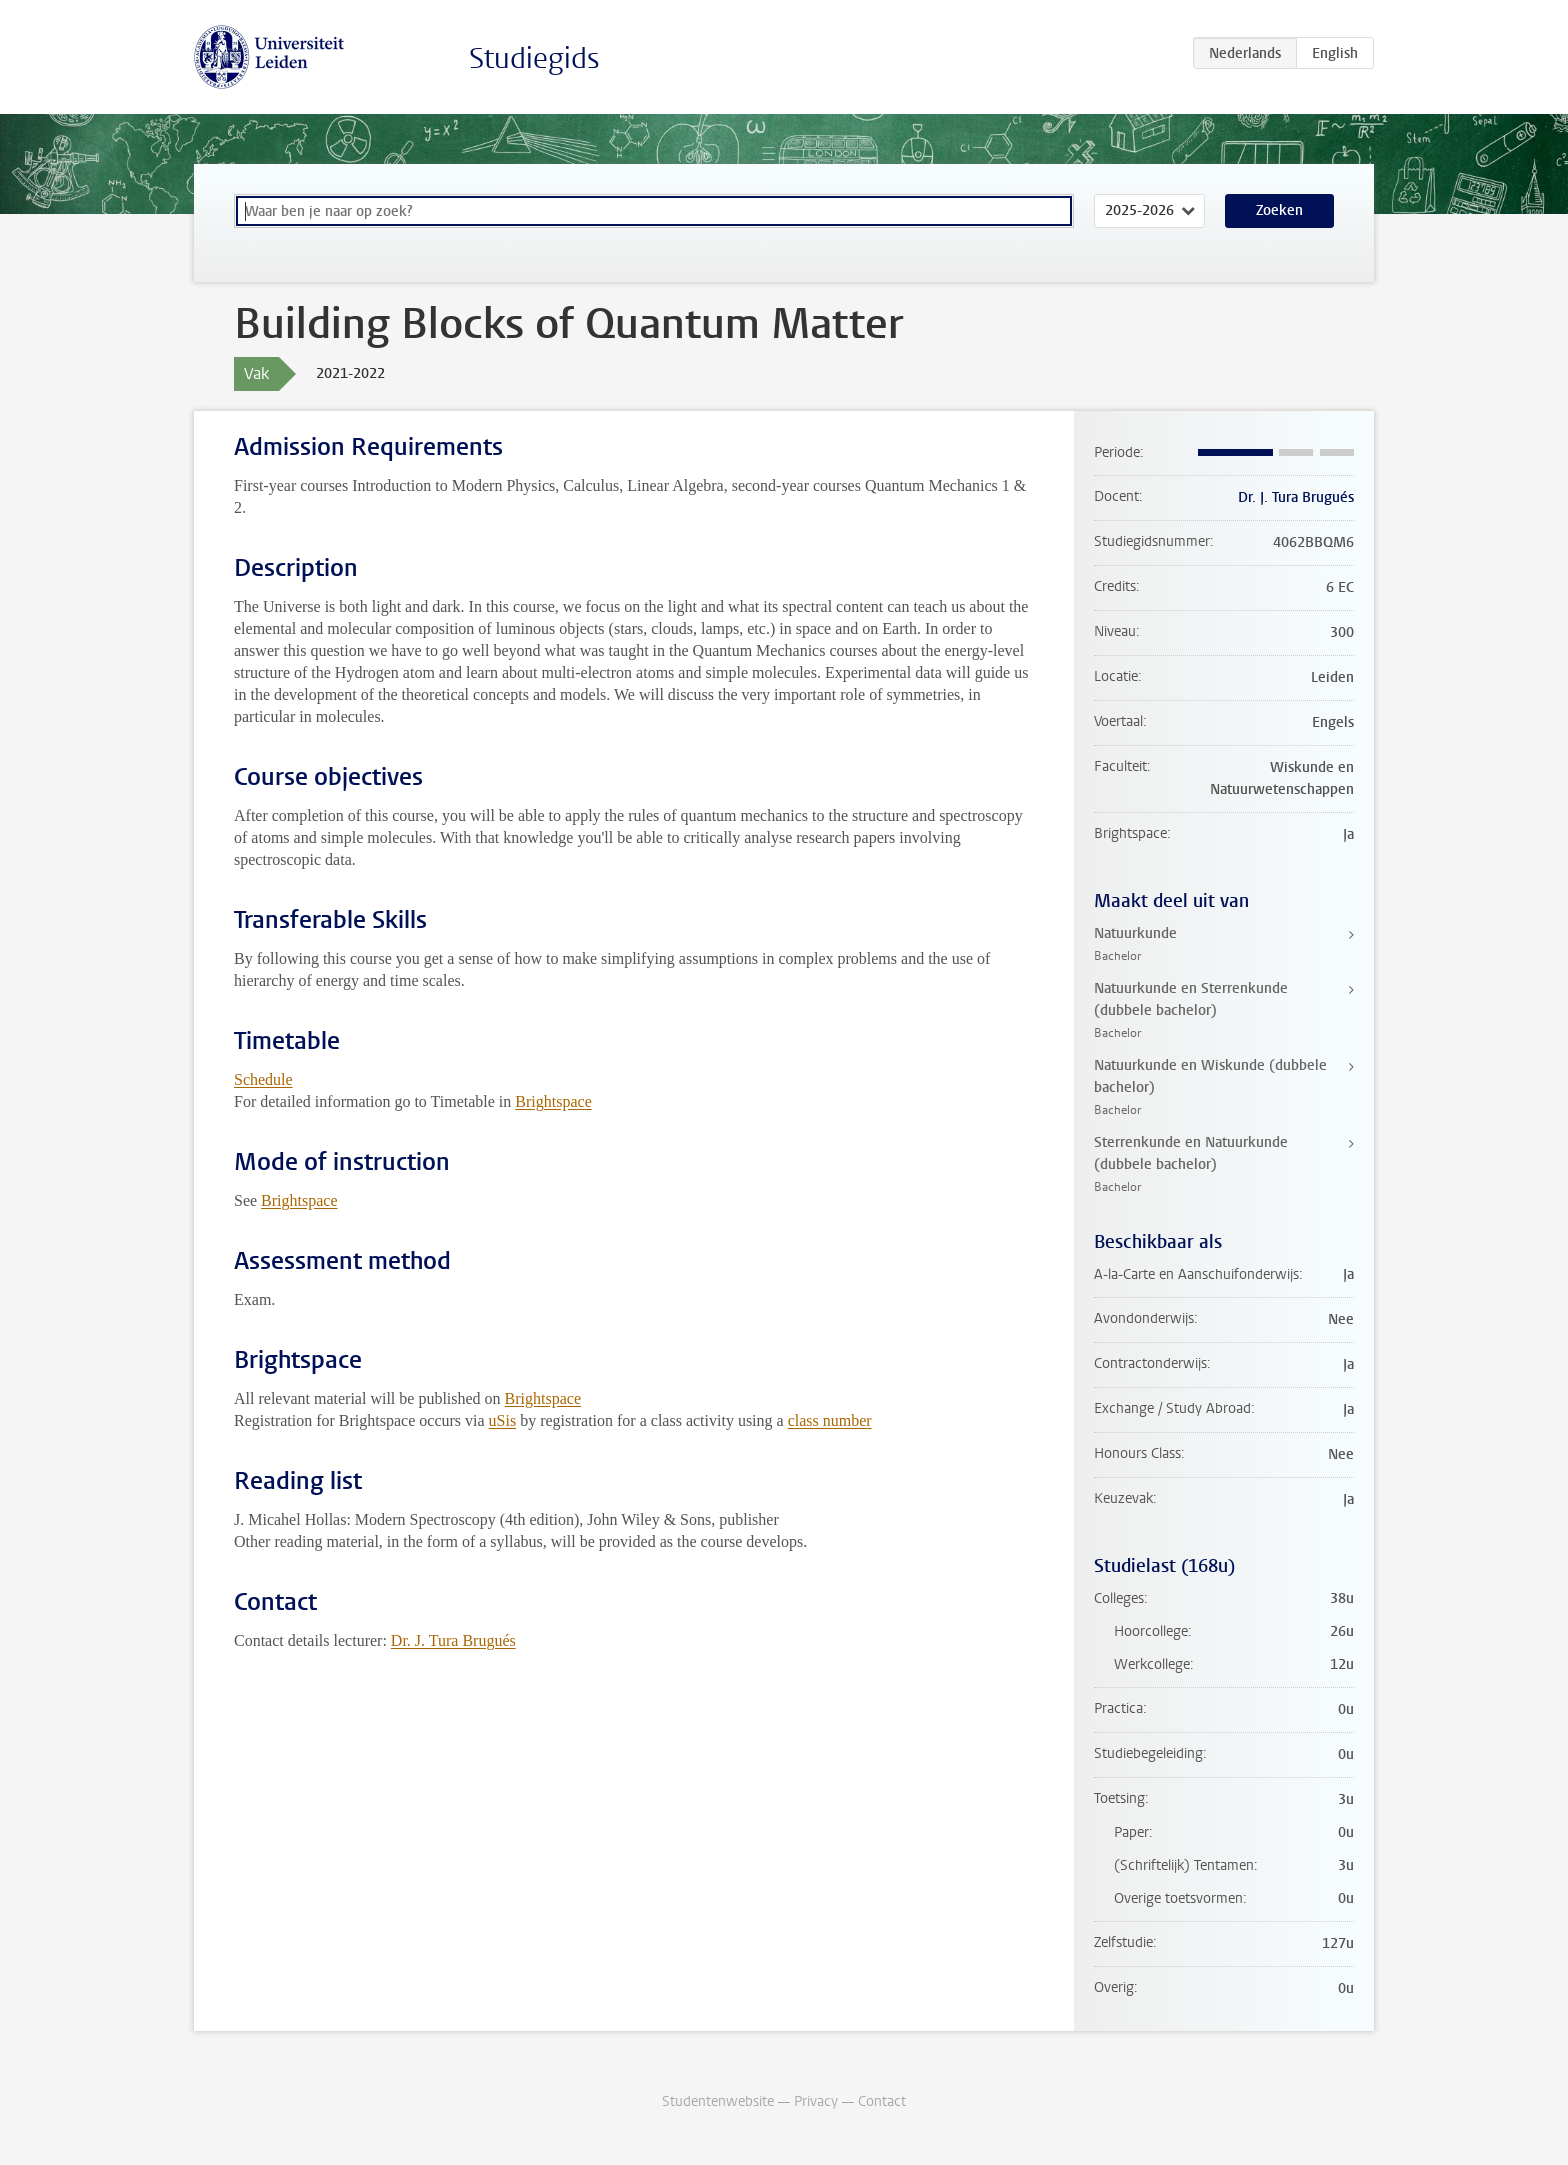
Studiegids (534, 58)
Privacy (816, 2101)
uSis (503, 1420)
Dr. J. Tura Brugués (453, 1640)
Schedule (263, 1079)
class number (830, 1420)
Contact (882, 2101)
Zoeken (1279, 210)
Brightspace (553, 1101)
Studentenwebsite (718, 2101)
